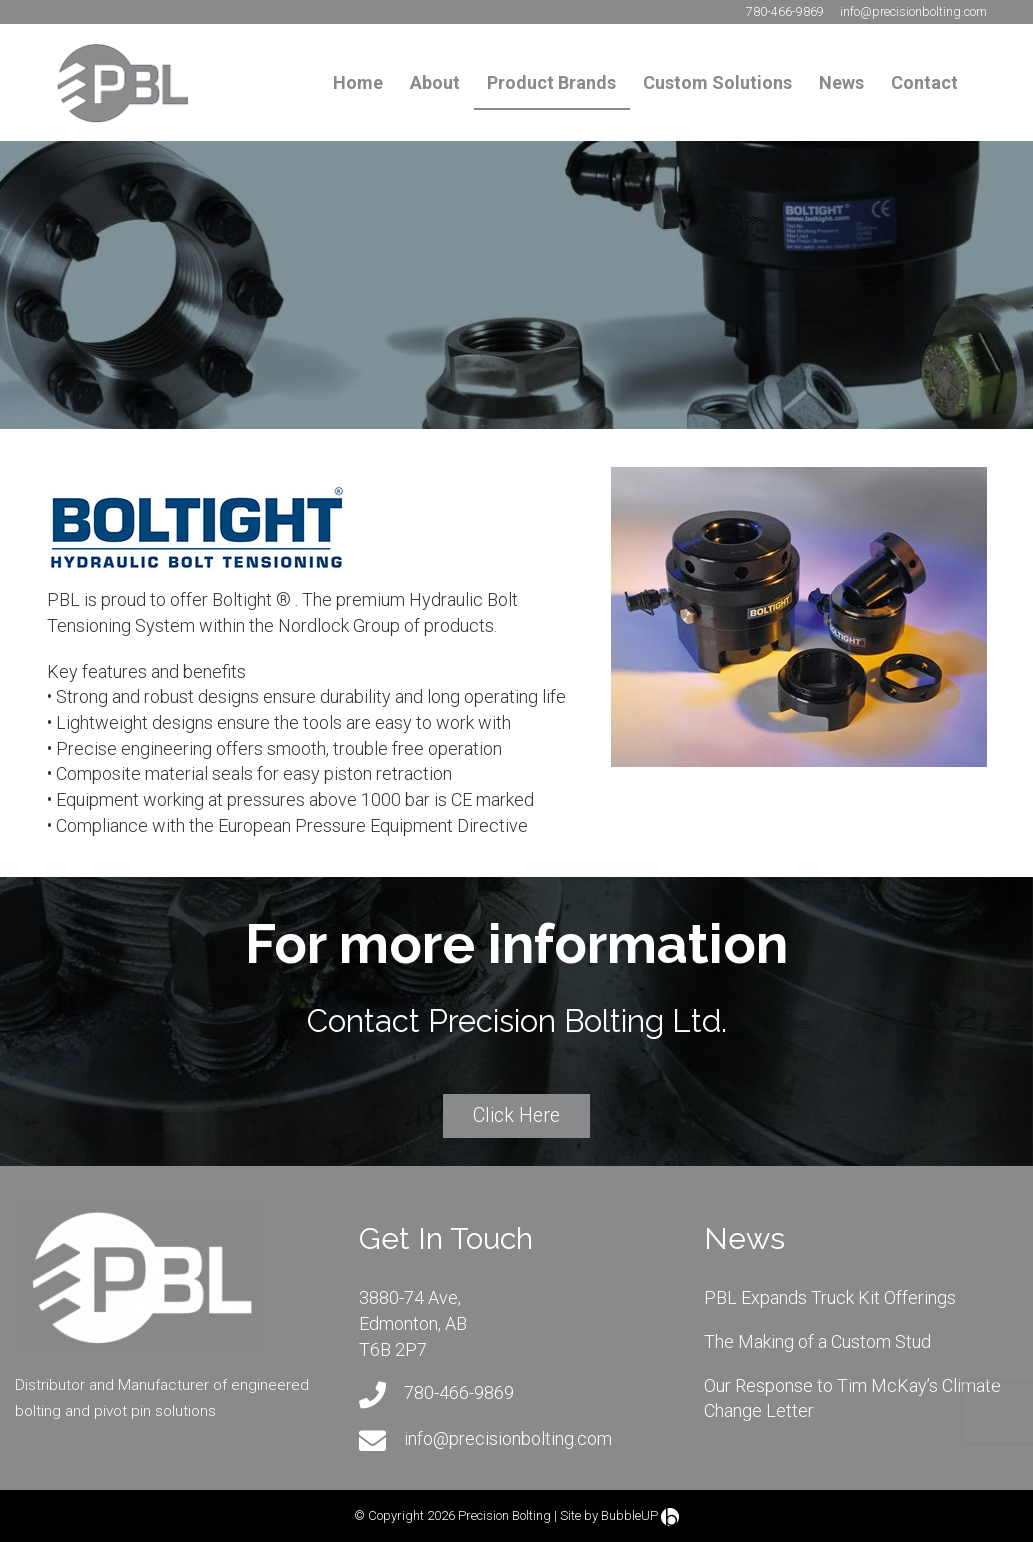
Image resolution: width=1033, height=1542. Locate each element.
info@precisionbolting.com (913, 11)
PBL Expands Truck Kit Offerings (830, 1297)
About (435, 82)
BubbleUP (629, 1515)
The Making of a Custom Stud (817, 1341)
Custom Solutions (717, 82)
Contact (924, 82)
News (841, 82)
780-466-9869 (785, 11)
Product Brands (551, 82)
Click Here (516, 1115)
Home (358, 82)
